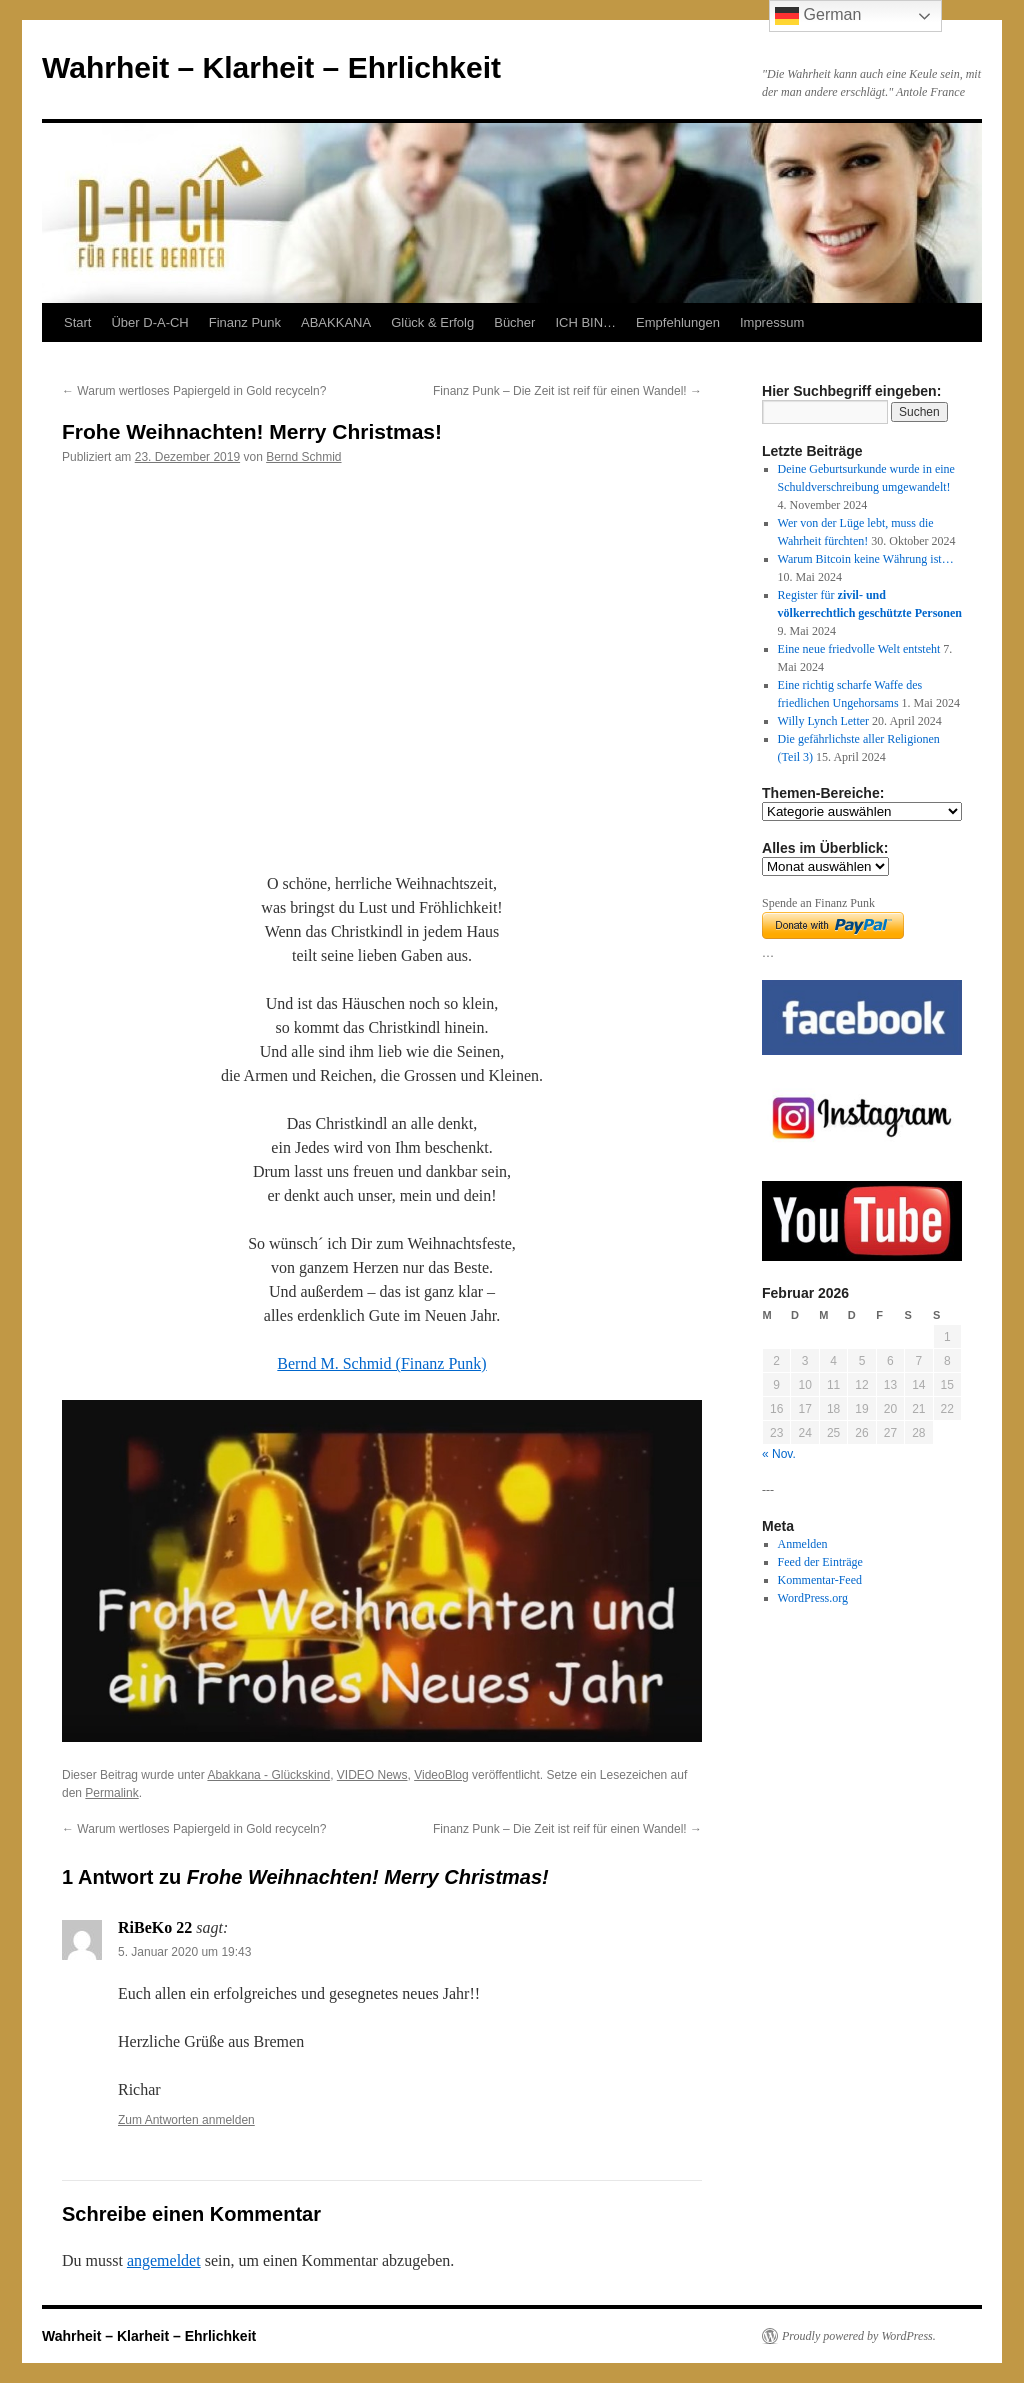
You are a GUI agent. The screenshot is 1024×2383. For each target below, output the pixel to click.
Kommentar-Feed (820, 1580)
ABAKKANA (336, 322)
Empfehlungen (678, 322)
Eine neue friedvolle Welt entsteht (859, 649)
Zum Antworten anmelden (186, 2120)
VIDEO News (372, 1775)
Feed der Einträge (820, 1562)
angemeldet (164, 2260)
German (818, 16)
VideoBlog (441, 1775)
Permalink (111, 1793)
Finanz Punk (245, 322)
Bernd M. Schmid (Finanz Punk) (381, 1363)
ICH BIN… (585, 322)
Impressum (772, 322)
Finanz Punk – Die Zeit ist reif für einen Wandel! (567, 391)
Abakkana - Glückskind (268, 1775)
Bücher (514, 322)
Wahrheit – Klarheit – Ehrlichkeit (271, 67)
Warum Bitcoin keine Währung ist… (866, 559)
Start (77, 322)
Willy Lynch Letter (824, 721)
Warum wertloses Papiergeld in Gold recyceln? (194, 391)
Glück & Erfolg (432, 322)
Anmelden (803, 1544)
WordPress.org (813, 1598)
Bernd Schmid (303, 457)
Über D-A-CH (149, 322)
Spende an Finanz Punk (818, 903)
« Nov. (779, 1454)
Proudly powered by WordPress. (859, 2336)
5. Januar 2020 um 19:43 (184, 1952)
